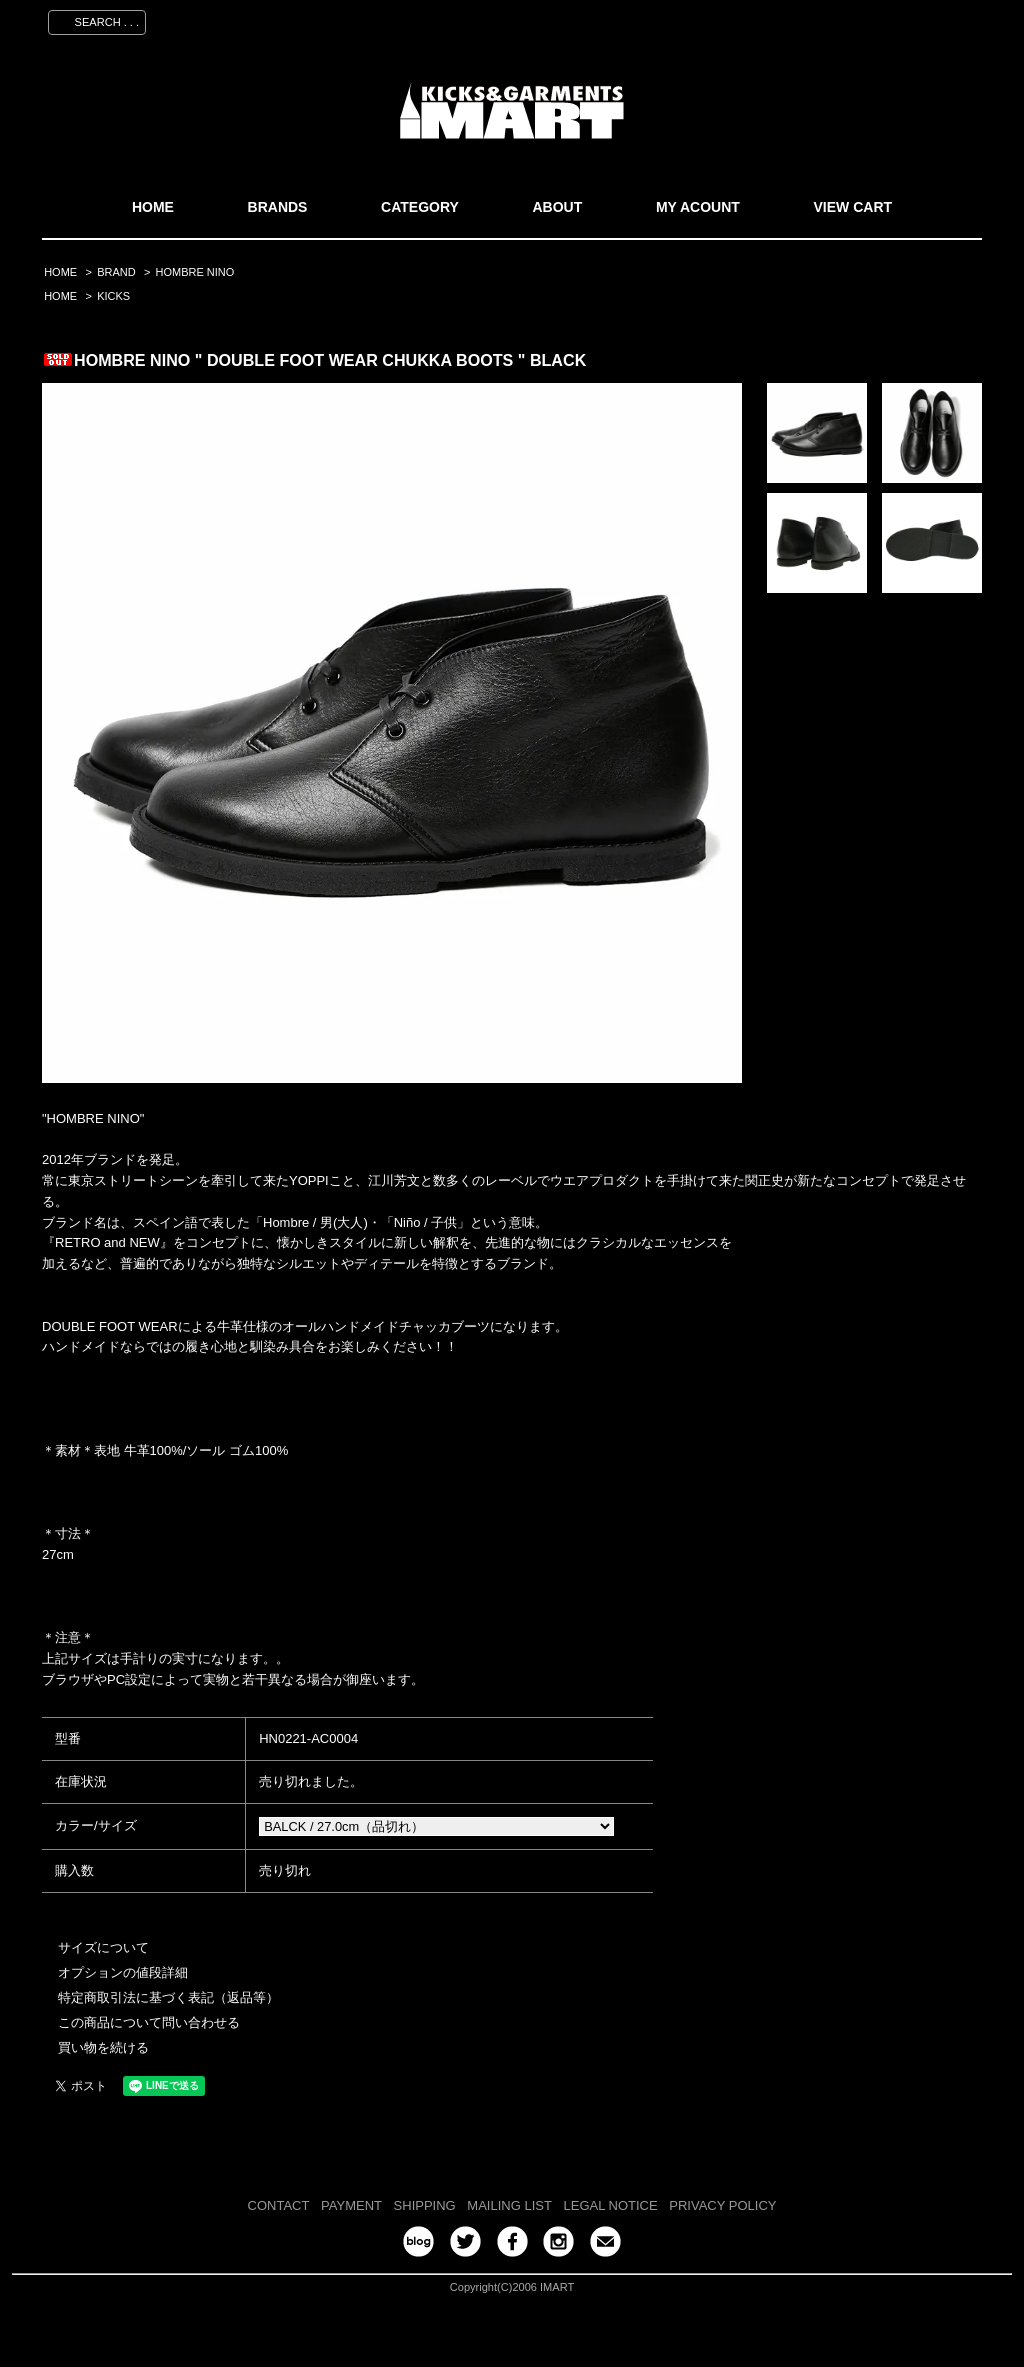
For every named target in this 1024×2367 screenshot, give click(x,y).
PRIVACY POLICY (722, 2205)
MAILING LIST (509, 2205)
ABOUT (557, 207)
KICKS (113, 296)
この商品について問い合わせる (149, 2022)
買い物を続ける (103, 2047)
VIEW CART (853, 207)
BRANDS (278, 207)
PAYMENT (351, 2205)
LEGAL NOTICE (611, 2205)
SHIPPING (425, 2205)
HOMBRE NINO (195, 272)
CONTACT (279, 2205)
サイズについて (103, 1947)
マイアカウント (699, 19)
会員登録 (795, 19)
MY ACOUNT (698, 207)
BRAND (116, 272)
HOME (153, 207)
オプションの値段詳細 (123, 1972)
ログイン (873, 19)
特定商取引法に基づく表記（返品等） (168, 1997)
